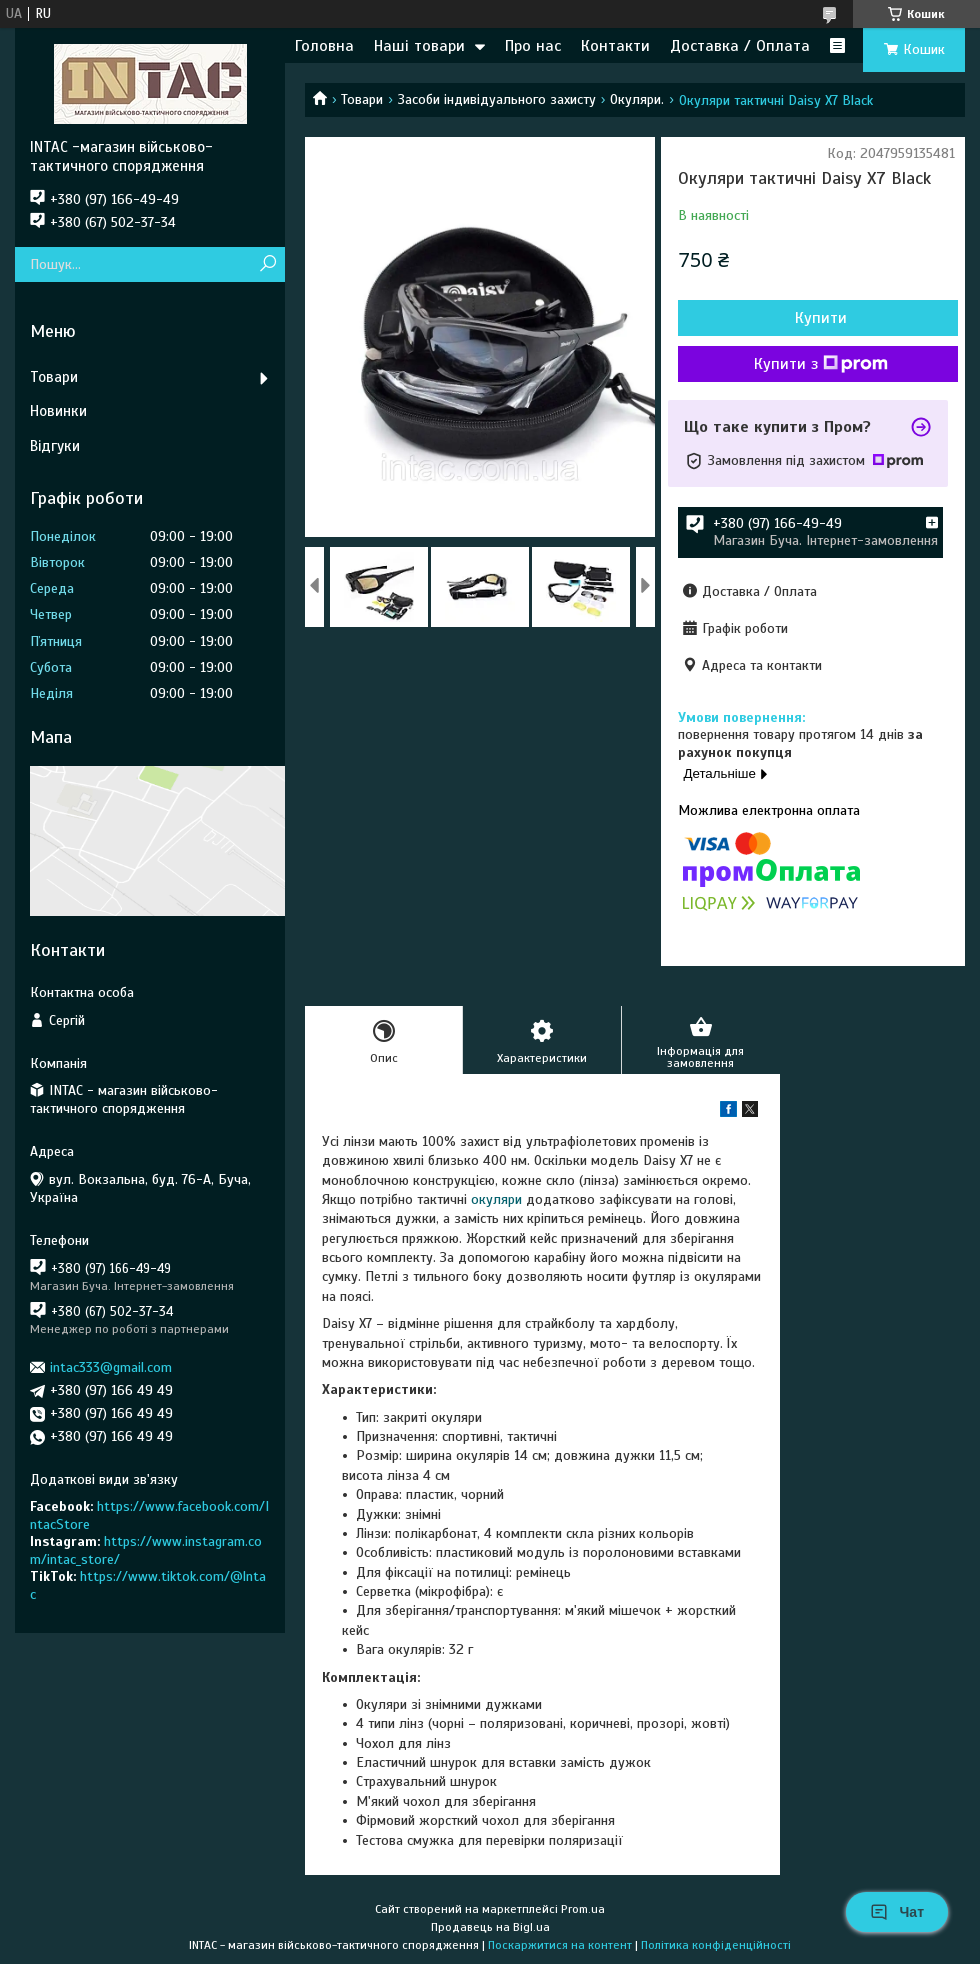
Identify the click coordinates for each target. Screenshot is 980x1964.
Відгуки (55, 446)
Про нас (533, 46)
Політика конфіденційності (716, 1945)
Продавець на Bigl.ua (490, 1927)
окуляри (496, 1199)
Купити (821, 318)
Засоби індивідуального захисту (497, 99)
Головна (324, 46)
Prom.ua (583, 1909)
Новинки (58, 411)
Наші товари (419, 46)
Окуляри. (637, 99)
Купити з (821, 364)
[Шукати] (267, 264)
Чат (897, 1912)
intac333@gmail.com (111, 1367)
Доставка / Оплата (740, 46)
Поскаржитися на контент (560, 1945)
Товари (362, 99)
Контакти (615, 46)
